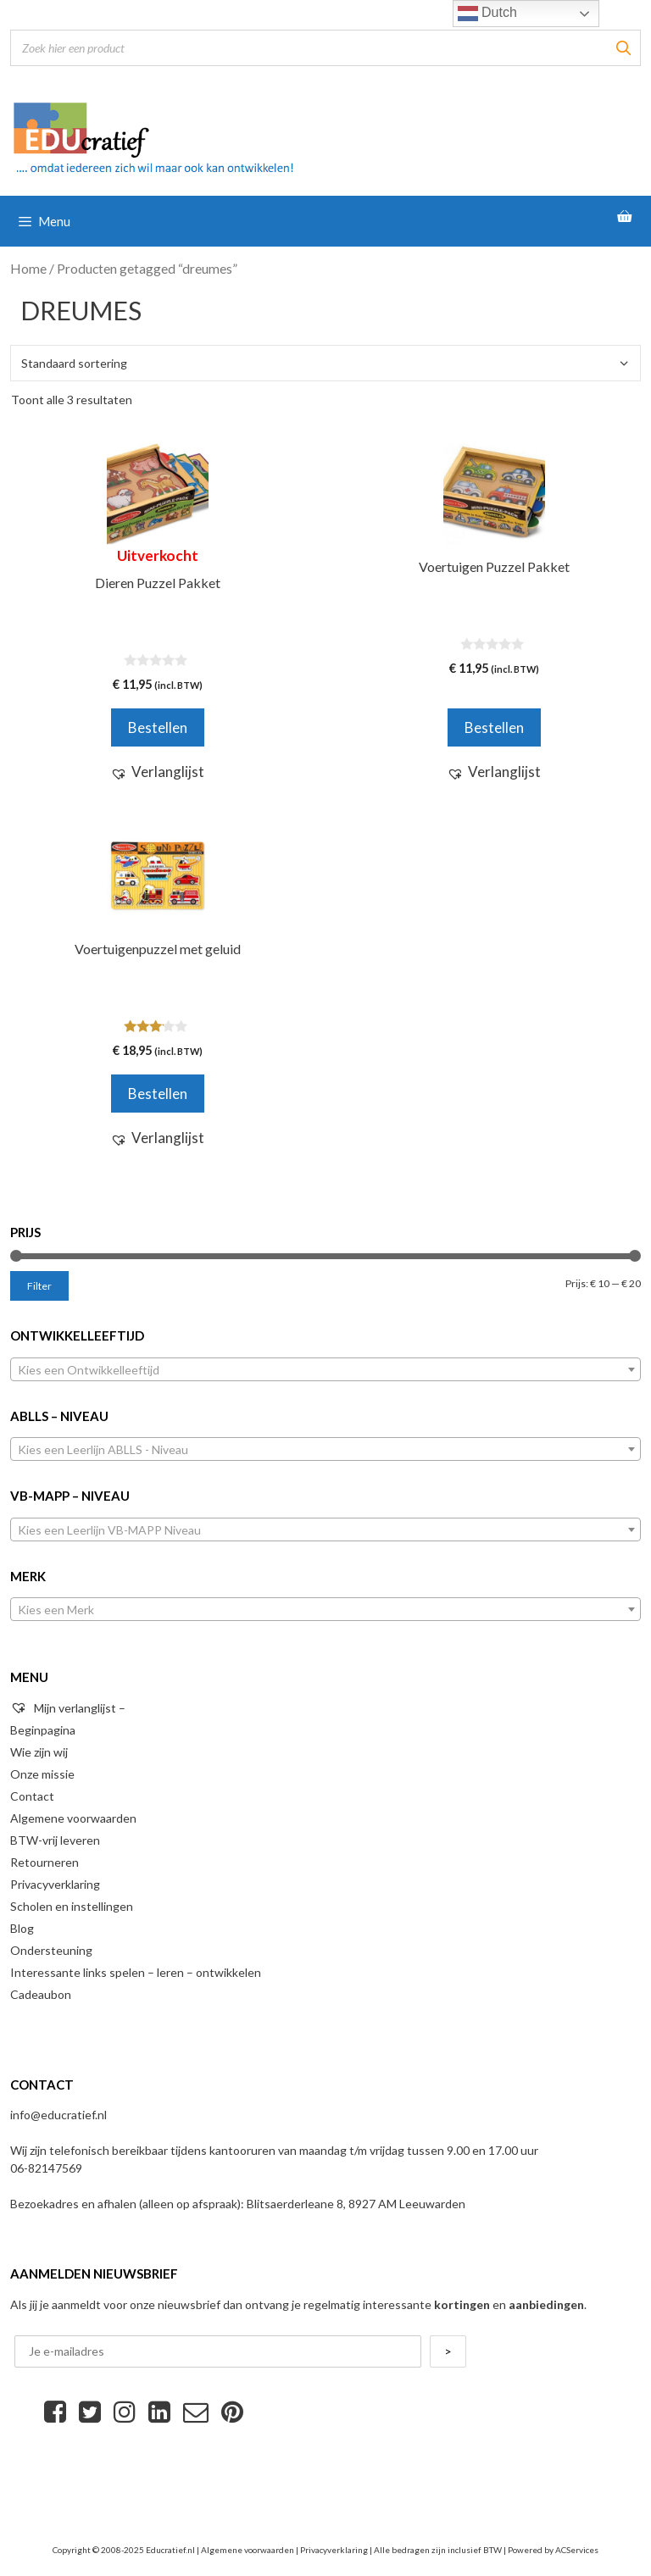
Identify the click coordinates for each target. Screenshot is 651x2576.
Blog (22, 1928)
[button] (157, 772)
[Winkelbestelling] (325, 363)
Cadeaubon (40, 1994)
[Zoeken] (623, 48)
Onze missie (42, 1774)
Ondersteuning (51, 1950)
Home (28, 268)
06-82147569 (46, 2168)
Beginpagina (42, 1730)
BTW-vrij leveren (55, 1840)
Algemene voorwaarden (73, 1818)
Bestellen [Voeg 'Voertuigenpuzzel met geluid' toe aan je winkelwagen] (157, 1093)
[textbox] (325, 1370)
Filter (39, 1286)
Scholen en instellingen (71, 1906)
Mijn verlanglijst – (67, 1708)
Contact (32, 1796)
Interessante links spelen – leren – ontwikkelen (135, 1972)
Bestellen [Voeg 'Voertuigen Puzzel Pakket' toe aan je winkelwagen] (494, 727)
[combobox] (325, 1369)
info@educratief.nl (58, 2114)
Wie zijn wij (39, 1752)
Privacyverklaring (55, 1884)
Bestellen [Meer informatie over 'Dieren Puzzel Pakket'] (157, 727)
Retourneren (44, 1862)
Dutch (487, 13)
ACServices (576, 2550)
